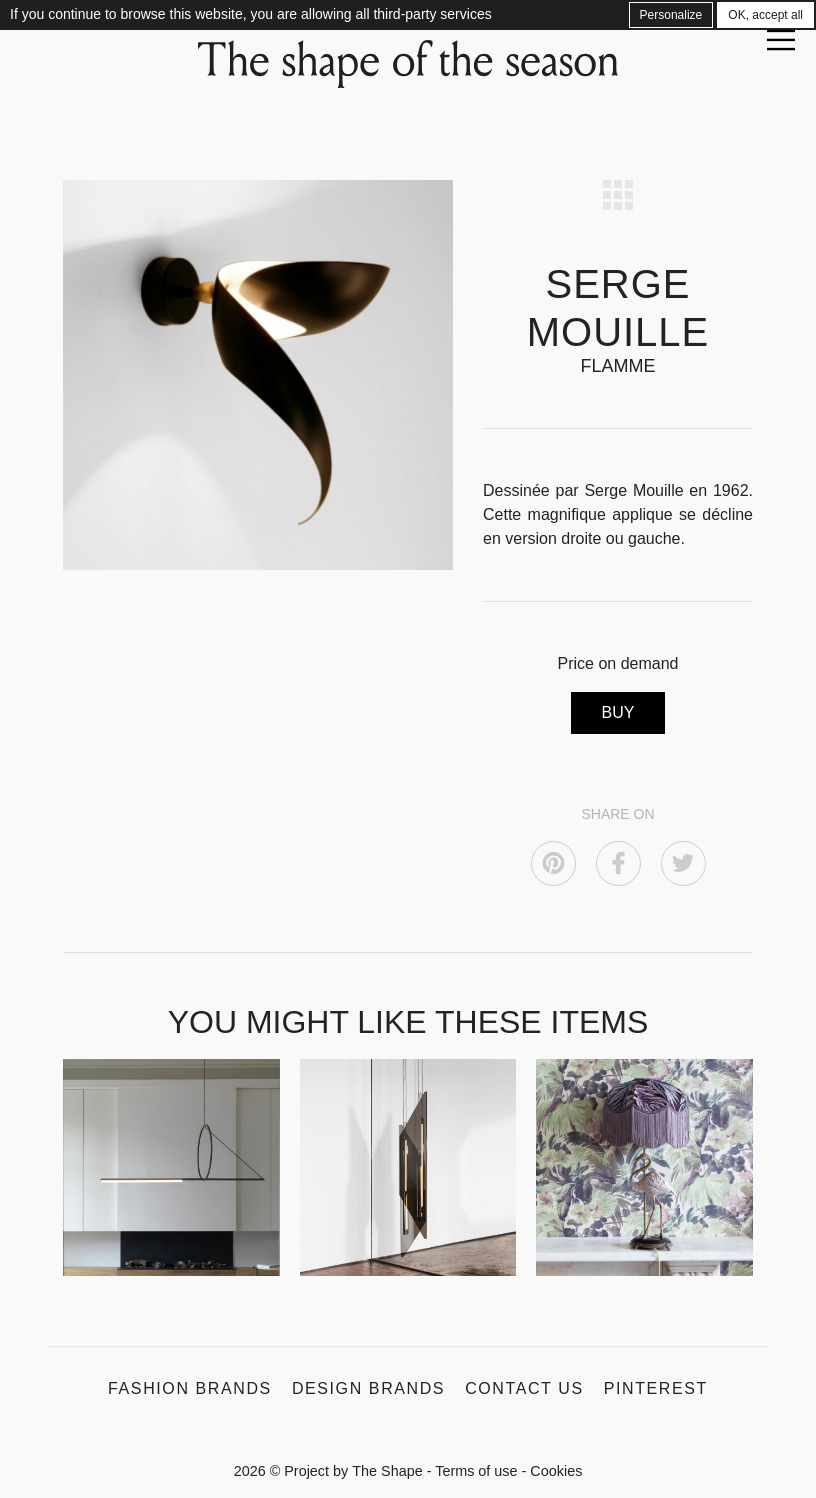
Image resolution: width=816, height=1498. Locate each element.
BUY (618, 712)
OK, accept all (765, 15)
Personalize (671, 15)
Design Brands (368, 1388)
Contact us (524, 1388)
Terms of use (476, 1471)
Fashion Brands (190, 1388)
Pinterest (656, 1388)
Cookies (556, 1471)
